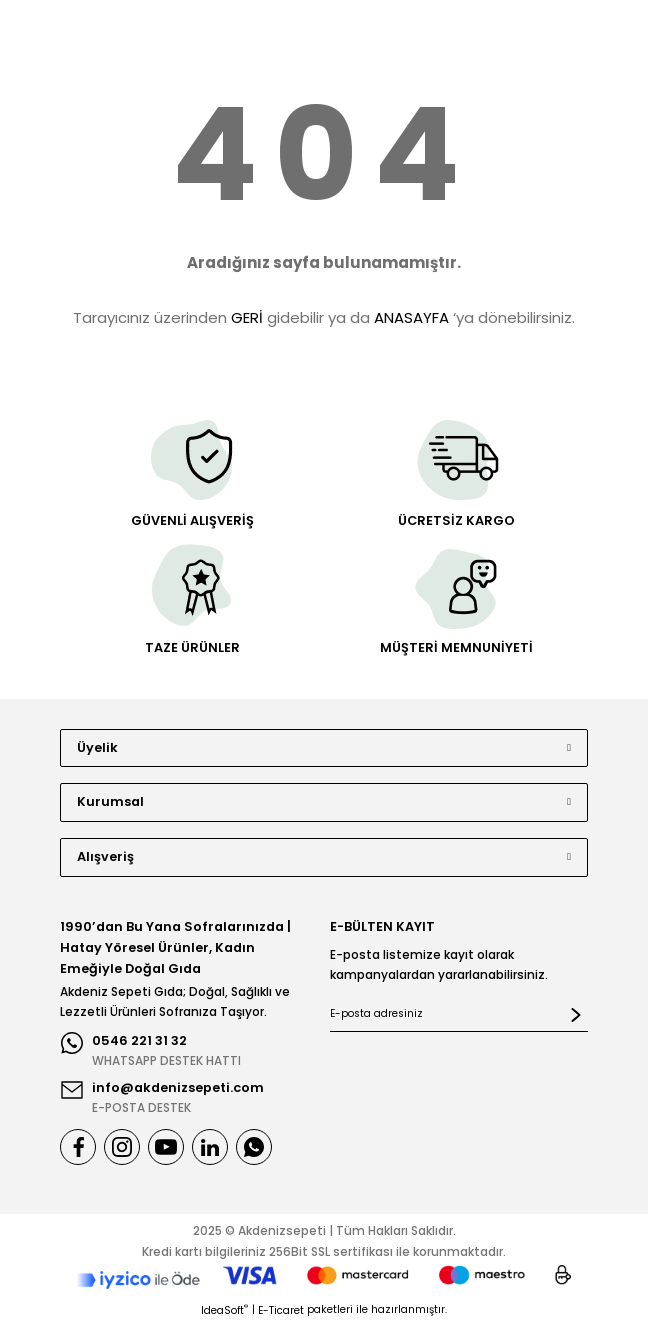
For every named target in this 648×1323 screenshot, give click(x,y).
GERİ (247, 317)
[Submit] (576, 1015)
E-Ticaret (281, 1310)
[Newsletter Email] (459, 1015)
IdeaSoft (224, 1310)
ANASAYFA (411, 317)
